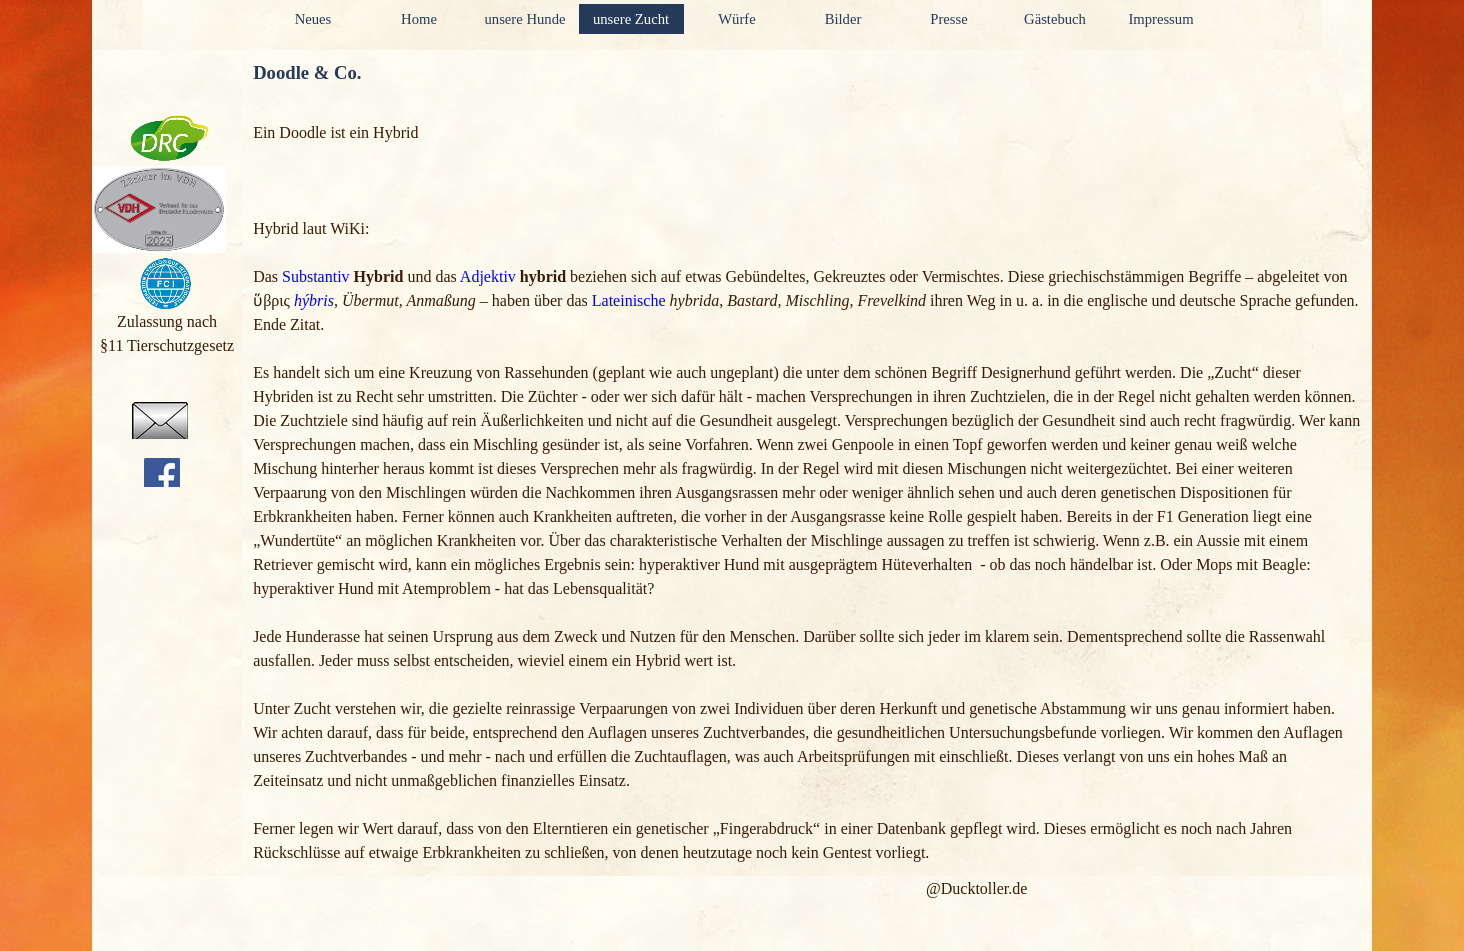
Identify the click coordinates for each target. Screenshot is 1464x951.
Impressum (1160, 19)
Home (419, 19)
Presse (948, 19)
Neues (313, 19)
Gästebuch (1055, 19)
